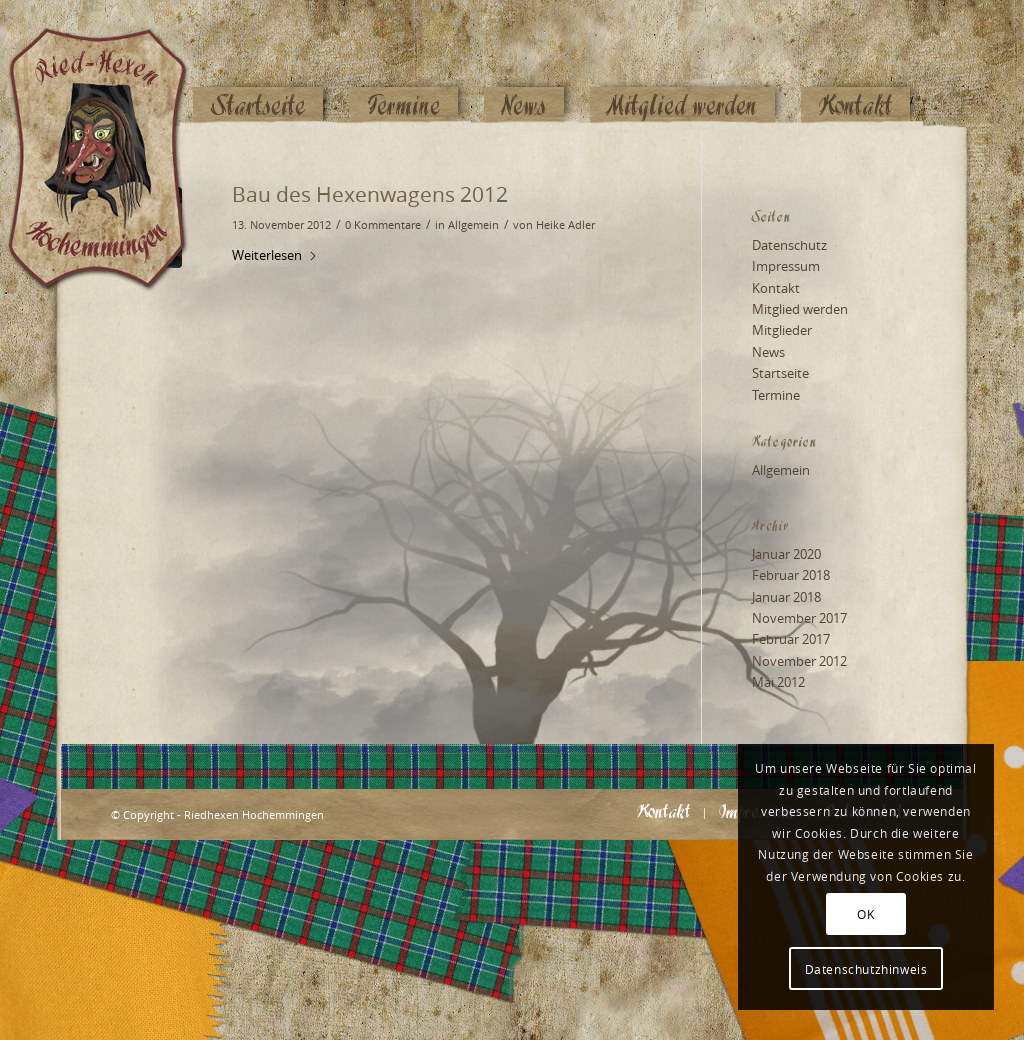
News (768, 352)
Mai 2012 (778, 682)
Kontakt (776, 288)
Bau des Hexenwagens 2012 (370, 194)
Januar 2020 (786, 554)
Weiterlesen (275, 255)
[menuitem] (258, 67)
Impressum (786, 266)
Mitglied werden (800, 309)
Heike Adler (565, 225)
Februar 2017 (791, 639)
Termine (776, 395)
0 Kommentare (383, 225)
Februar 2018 (791, 575)
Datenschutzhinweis (866, 969)
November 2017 (799, 618)
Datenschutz (789, 245)
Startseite (780, 373)
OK (865, 914)
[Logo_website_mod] (113, 65)
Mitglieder (782, 330)
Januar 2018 (786, 597)
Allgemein (473, 225)
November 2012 (799, 661)
